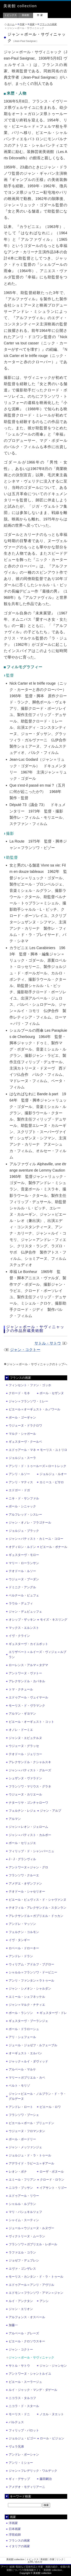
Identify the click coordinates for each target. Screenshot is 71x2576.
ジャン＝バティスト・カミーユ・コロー (36, 1538)
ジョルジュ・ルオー (53, 1474)
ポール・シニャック (22, 1506)
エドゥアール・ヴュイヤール (28, 1697)
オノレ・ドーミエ (21, 1729)
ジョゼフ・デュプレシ (24, 2260)
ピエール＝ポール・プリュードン (31, 2123)
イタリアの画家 (19, 2546)
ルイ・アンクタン (21, 2301)
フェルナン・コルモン (24, 1932)
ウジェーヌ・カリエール (25, 1794)
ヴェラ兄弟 (16, 2446)
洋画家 (13, 2523)
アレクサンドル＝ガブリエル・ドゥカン (36, 1915)
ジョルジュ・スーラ (22, 1457)
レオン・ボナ (18, 2171)
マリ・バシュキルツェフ (25, 2212)
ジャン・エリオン (21, 2309)
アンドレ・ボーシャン (24, 2454)
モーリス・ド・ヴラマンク (27, 1705)
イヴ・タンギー (19, 1940)
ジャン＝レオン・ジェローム (28, 1826)
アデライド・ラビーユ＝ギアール (31, 2163)
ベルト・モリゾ (19, 2085)
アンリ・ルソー (19, 1474)
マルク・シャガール (22, 1433)
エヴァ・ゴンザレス (22, 2268)
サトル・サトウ (47, 1343)
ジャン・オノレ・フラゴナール (30, 1522)
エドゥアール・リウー (24, 2195)
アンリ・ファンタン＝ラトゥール (31, 1980)
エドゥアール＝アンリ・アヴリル (31, 2284)
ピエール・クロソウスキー (27, 2341)
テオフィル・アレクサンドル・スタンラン (37, 1907)
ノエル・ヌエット (52, 2414)
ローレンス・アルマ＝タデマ (28, 1665)
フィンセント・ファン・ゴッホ (30, 1385)
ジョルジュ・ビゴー (22, 2438)
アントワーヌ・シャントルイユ (30, 2373)
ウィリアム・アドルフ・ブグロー (31, 1964)
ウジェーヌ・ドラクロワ (25, 1425)
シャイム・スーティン (24, 2220)
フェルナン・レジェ (22, 1810)
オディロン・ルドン (22, 1546)
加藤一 (13, 2325)
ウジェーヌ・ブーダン (24, 1579)
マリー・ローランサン (24, 1563)
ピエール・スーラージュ (25, 2381)
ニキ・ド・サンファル (24, 1498)
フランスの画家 (48, 24)
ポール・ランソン (21, 2012)
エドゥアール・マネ (22, 1449)
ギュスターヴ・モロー (24, 1554)
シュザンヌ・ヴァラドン (25, 1778)
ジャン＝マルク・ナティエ (27, 2004)
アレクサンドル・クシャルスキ (30, 1762)
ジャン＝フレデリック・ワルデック (33, 2470)
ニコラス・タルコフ (22, 2398)
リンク (60, 2559)
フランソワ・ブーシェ (24, 2114)
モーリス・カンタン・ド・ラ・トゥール (36, 2276)
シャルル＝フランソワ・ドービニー (33, 1972)
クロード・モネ (19, 1393)
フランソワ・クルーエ (24, 1875)
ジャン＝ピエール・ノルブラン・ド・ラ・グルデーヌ (37, 2096)
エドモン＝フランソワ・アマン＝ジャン (36, 2292)
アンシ (44, 2301)
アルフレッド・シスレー (25, 1514)
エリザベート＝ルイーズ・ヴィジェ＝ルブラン (37, 1654)
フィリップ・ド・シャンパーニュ (31, 1851)
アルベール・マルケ (22, 2069)
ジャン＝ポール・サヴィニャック (31, 2357)
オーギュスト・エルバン (25, 2053)
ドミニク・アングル (22, 1587)
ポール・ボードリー (22, 2139)
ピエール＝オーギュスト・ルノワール (34, 1409)
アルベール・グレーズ (24, 2333)
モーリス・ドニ (19, 2414)
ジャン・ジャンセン (53, 2365)
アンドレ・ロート (21, 2106)
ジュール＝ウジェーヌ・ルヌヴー (31, 2228)
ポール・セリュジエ (22, 1843)
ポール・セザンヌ (52, 1393)
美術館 (25, 15)
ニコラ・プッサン (21, 2187)
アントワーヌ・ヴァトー (25, 1673)
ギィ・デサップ (19, 2478)
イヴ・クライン (19, 1635)
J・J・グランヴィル (22, 1859)
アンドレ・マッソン (22, 1923)
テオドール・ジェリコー (25, 1754)
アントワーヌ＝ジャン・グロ (28, 1867)
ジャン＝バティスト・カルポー (30, 1835)
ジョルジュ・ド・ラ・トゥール (30, 2155)
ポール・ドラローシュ (24, 2029)
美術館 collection (20, 6)
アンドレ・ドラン (21, 1956)
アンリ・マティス (21, 1482)
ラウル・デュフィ (21, 1603)
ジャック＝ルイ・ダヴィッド (28, 2061)
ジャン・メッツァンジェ (25, 2147)
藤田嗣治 (46, 2478)
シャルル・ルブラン (22, 2204)
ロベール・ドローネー (24, 1948)
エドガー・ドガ (19, 1490)
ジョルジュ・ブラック (24, 1530)
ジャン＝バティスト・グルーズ (30, 1770)
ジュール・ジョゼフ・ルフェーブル (33, 2045)
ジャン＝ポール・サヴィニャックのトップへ (37, 1364)
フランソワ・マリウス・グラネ (30, 1786)
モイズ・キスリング (53, 1619)
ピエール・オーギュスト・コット (31, 1721)
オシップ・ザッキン (22, 1619)
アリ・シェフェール (22, 2037)
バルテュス (16, 2422)
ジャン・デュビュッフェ (25, 1611)
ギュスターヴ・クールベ (25, 1441)
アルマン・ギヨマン (22, 1713)
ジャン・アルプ (50, 1810)
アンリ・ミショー (21, 2462)
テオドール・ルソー (22, 1571)
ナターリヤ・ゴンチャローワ (28, 1802)
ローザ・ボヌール (52, 2171)
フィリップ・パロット (24, 2430)
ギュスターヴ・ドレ (53, 2012)
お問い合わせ (35, 2561)
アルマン (15, 1818)
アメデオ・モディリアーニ (27, 2486)
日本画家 (15, 2529)
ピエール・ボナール (53, 1546)
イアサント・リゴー (53, 2187)
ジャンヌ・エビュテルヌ (25, 1738)
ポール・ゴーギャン (22, 1417)
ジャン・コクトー (25, 1350)
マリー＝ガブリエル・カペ (27, 2077)
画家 (32, 24)
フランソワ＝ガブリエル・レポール (33, 2244)
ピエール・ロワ (50, 2106)
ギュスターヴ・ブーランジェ (28, 2020)
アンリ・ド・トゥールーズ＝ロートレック (37, 1466)
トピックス (10, 15)
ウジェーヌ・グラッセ (24, 1746)
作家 (40, 15)
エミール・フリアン (22, 2179)
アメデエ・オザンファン (25, 1883)
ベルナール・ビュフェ (24, 1595)
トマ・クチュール (21, 1689)
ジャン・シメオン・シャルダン (30, 1988)
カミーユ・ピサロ (52, 1482)
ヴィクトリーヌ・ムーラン (27, 2236)
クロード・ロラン (52, 2179)
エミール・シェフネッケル (27, 1996)
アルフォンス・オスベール (27, 2317)
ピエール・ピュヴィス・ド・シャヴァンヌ (37, 1899)
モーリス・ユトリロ (53, 1449)
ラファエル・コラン (22, 2252)
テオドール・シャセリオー (27, 1891)
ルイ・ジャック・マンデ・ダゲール (33, 2389)
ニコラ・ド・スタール (24, 2406)
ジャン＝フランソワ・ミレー (28, 1401)
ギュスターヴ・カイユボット (28, 1644)
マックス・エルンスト (24, 1627)
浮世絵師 (15, 2534)
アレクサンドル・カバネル (27, 1681)
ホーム (11, 24)
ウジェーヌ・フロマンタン (27, 2131)
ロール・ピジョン (52, 2438)
